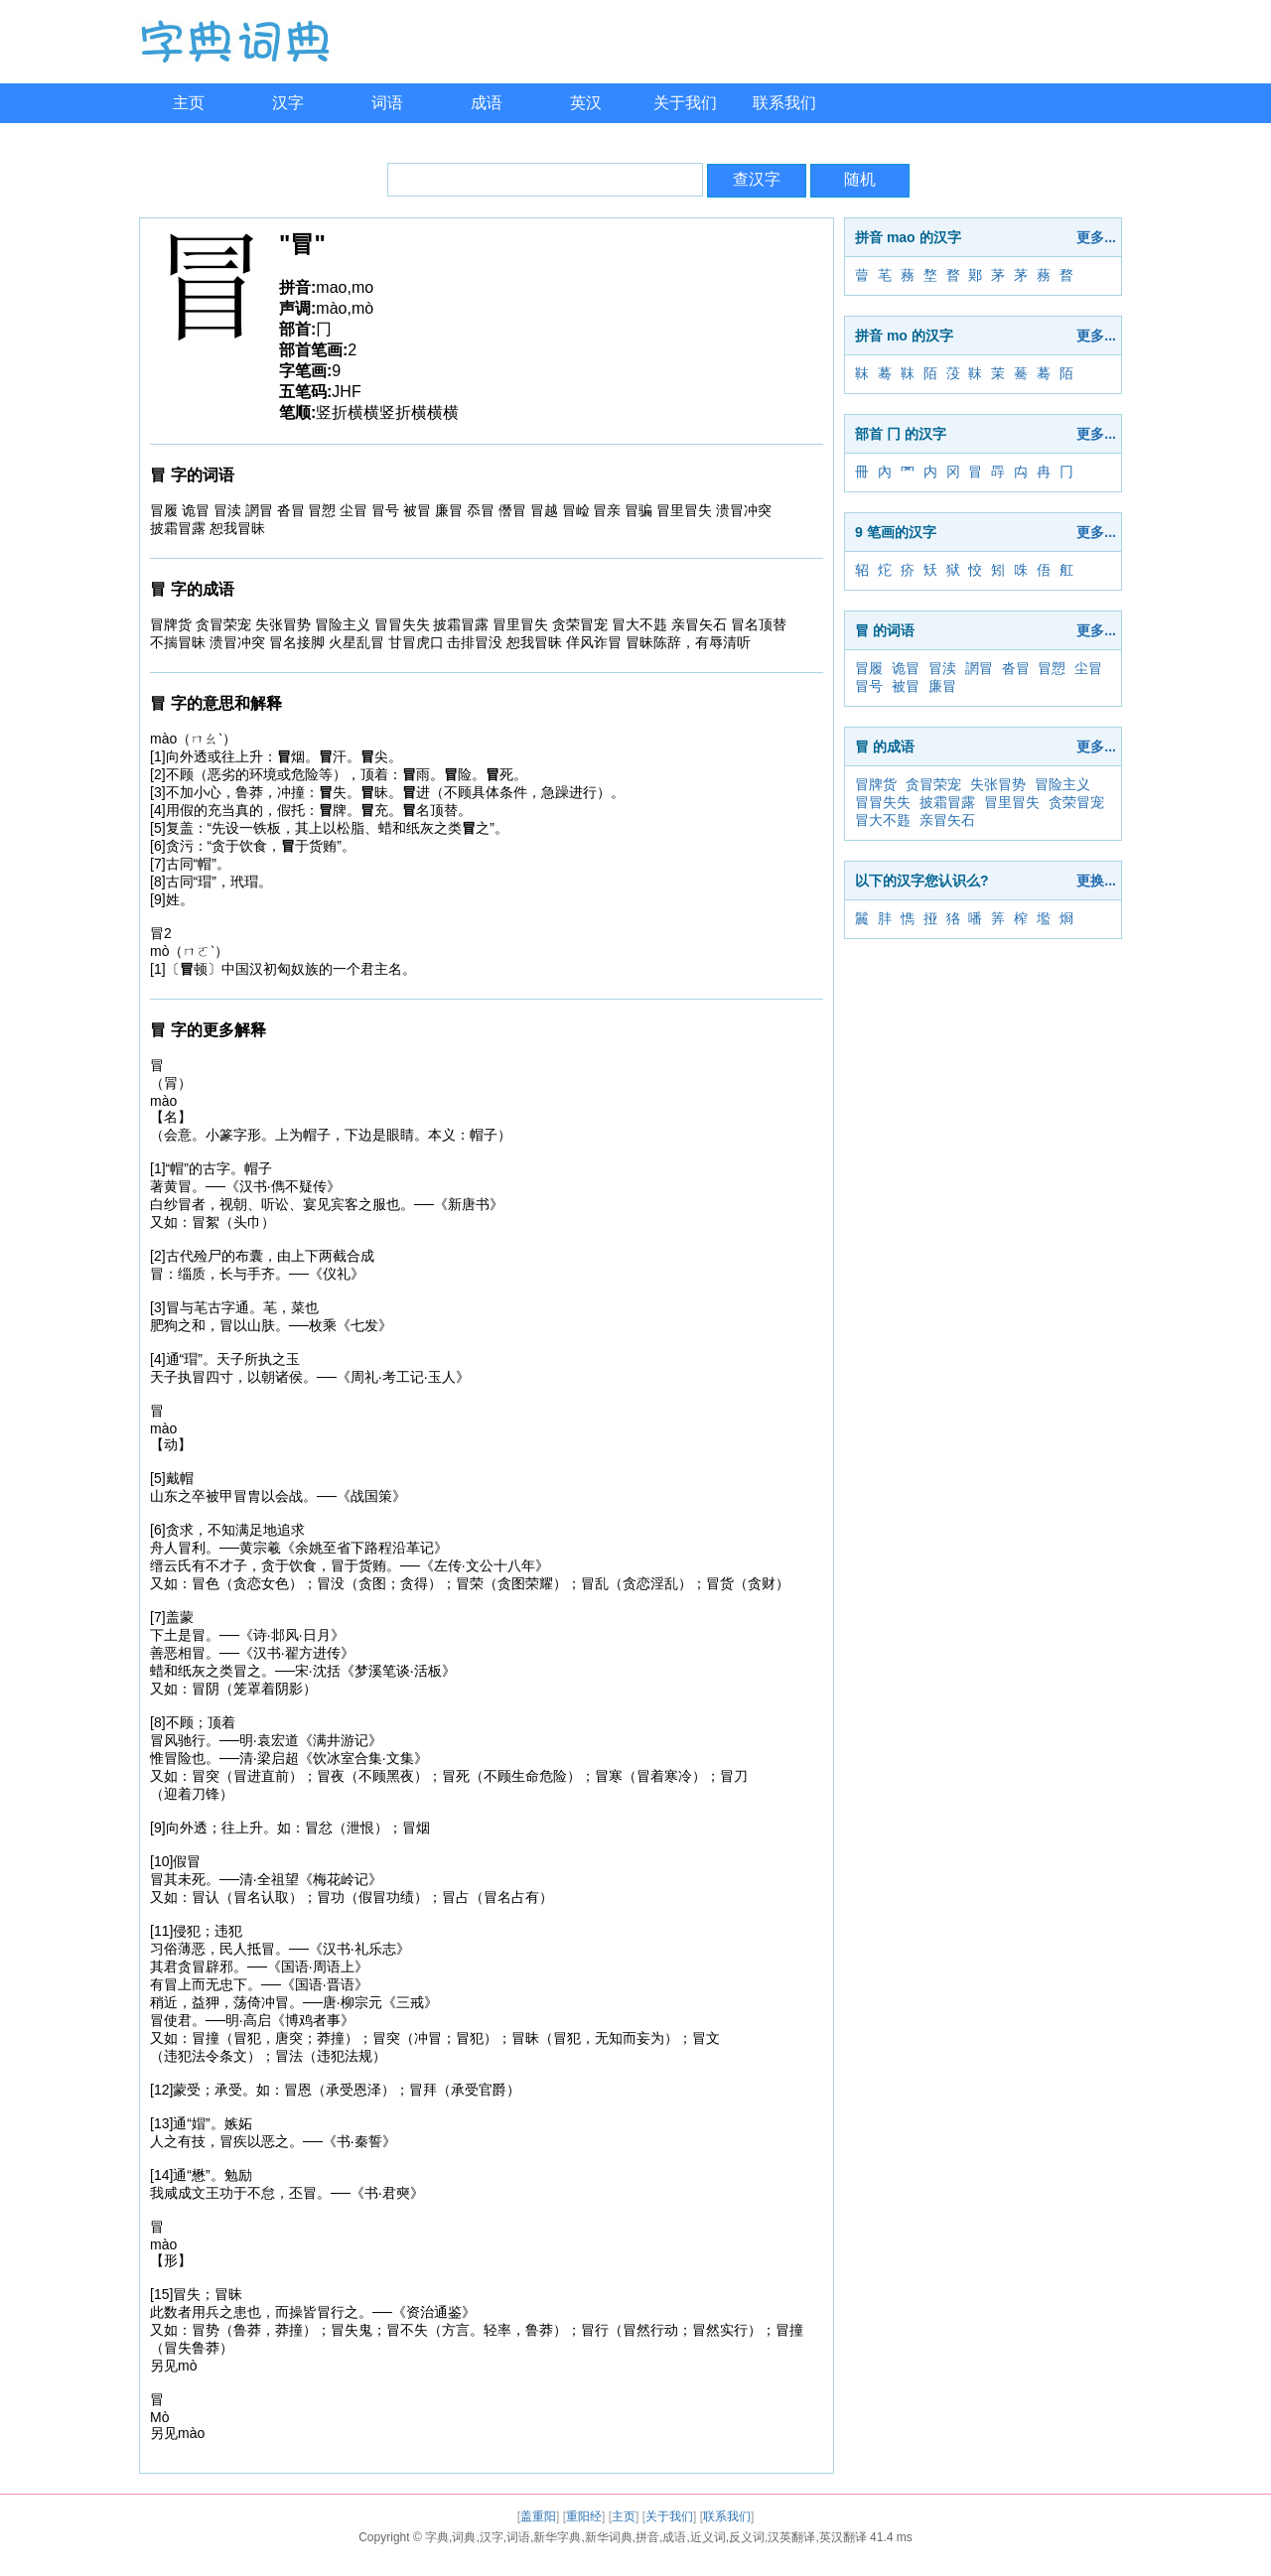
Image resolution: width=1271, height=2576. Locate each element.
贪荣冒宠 (1076, 802)
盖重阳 (538, 2516)
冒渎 (942, 668)
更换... (1096, 880)
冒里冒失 (1012, 802)
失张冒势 (998, 784)
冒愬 (1051, 668)
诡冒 (905, 668)
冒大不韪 (883, 820)
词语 (387, 102)
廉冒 (942, 686)
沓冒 (1016, 668)
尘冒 (1088, 668)
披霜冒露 (947, 802)
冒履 (869, 668)
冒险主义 (1062, 784)
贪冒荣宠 (933, 784)
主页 (189, 102)
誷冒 (979, 668)
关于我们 (685, 102)
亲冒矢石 (947, 820)
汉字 (288, 102)
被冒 (905, 686)
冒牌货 (876, 784)
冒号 (869, 686)
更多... (1096, 237)
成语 (486, 102)
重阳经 (584, 2516)
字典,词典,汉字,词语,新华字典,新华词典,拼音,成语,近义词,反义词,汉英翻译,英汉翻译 (646, 2537)
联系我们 (784, 102)
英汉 (586, 102)
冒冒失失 (883, 802)
